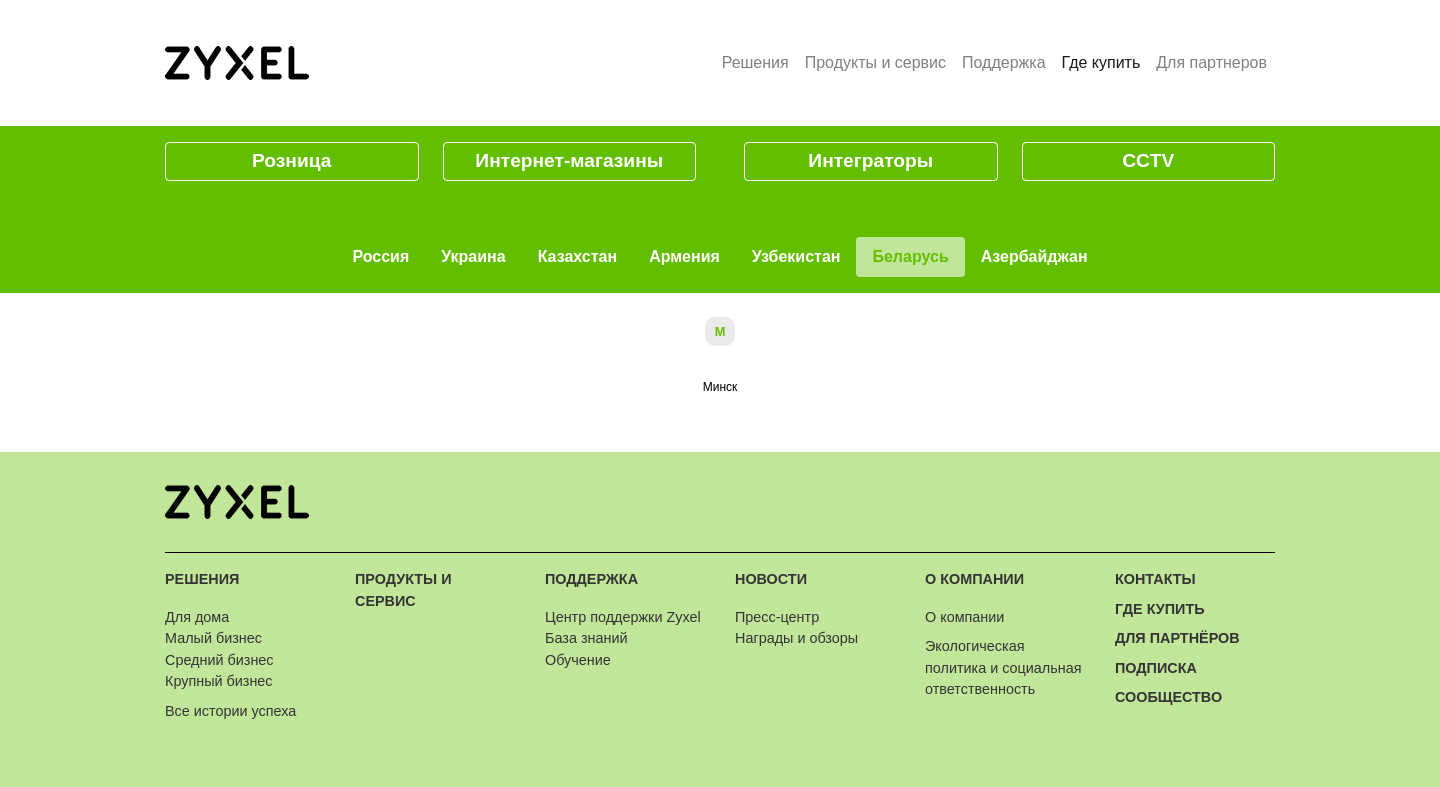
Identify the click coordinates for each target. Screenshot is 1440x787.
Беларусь (910, 256)
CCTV (1148, 160)
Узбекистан (796, 256)
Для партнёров (1177, 638)
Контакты (1155, 579)
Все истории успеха (230, 711)
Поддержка (1003, 62)
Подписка (1156, 668)
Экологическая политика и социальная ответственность (1003, 667)
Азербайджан (1034, 256)
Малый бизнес (213, 638)
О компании (974, 579)
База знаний (586, 638)
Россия (380, 256)
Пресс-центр (777, 617)
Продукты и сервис (875, 62)
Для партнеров (1211, 62)
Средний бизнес (219, 660)
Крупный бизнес (219, 681)
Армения (684, 256)
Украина (473, 256)
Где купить (1105, 61)
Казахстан (578, 256)
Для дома (197, 617)
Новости (771, 579)
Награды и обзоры (796, 638)
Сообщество (1168, 697)
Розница (291, 160)
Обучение (578, 660)
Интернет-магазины (569, 160)
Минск (720, 387)
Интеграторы (870, 160)
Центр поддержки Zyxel (623, 617)
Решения (755, 62)
